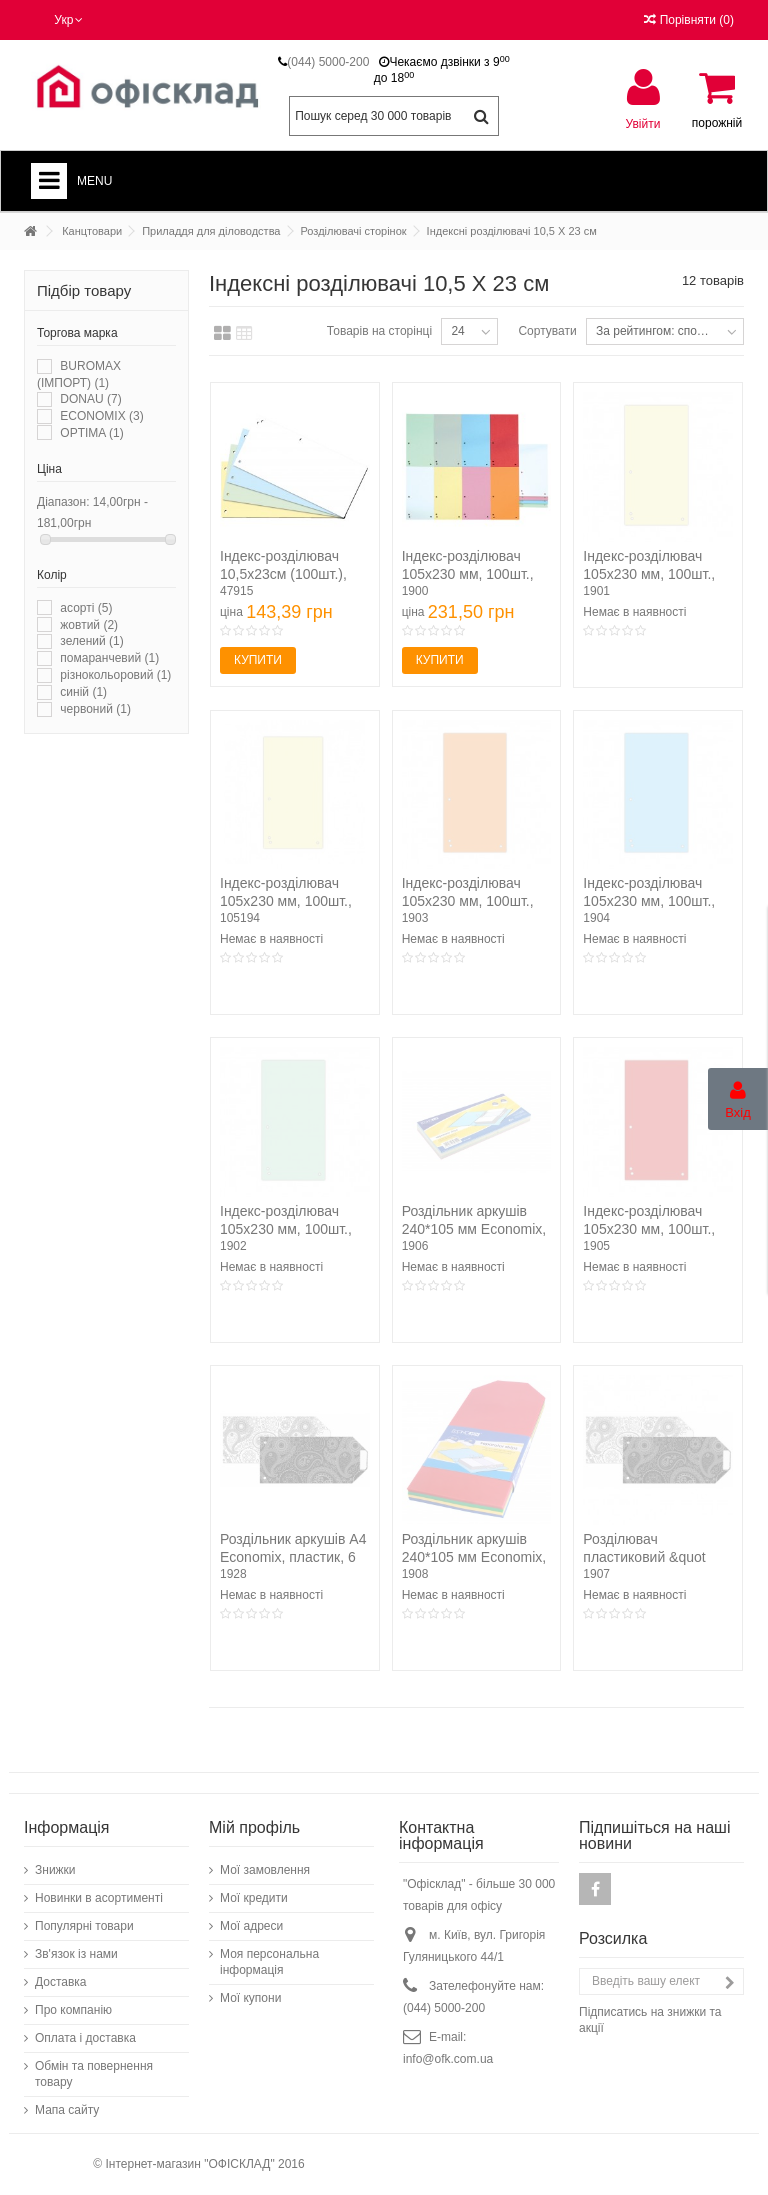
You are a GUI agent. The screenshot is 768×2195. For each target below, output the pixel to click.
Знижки (55, 1870)
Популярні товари (84, 1926)
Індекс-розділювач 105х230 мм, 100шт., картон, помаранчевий (475, 901)
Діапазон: (63, 502)
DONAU (90, 399)
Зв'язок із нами (76, 1954)
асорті (86, 608)
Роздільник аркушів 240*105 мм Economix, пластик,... (474, 1557)
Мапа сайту (67, 2110)
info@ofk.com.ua (448, 2059)
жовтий (89, 625)
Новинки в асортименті (99, 1898)
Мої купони (250, 1998)
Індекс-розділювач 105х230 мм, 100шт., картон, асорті (468, 574)
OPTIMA (91, 433)
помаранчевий (109, 658)
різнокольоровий (115, 675)
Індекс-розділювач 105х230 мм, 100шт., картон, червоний (649, 1229)
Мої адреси (251, 1926)
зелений (91, 641)
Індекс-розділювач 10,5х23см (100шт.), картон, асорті (283, 574)
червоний (95, 709)
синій (83, 692)
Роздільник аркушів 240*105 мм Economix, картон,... (474, 1229)
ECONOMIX (101, 416)
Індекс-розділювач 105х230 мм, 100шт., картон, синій (649, 901)
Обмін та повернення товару (94, 2074)
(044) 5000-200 (328, 62)
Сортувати (547, 331)
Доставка (61, 1982)
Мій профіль (254, 1827)
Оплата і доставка (85, 2038)
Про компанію (73, 2010)
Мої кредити (254, 1898)
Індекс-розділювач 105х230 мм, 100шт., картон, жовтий (649, 574)
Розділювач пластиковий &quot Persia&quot (644, 1557)
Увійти (643, 123)
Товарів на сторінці (379, 331)
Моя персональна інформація (269, 1962)
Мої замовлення (265, 1870)
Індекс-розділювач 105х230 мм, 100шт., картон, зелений (286, 1229)
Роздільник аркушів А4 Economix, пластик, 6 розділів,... (293, 1557)
